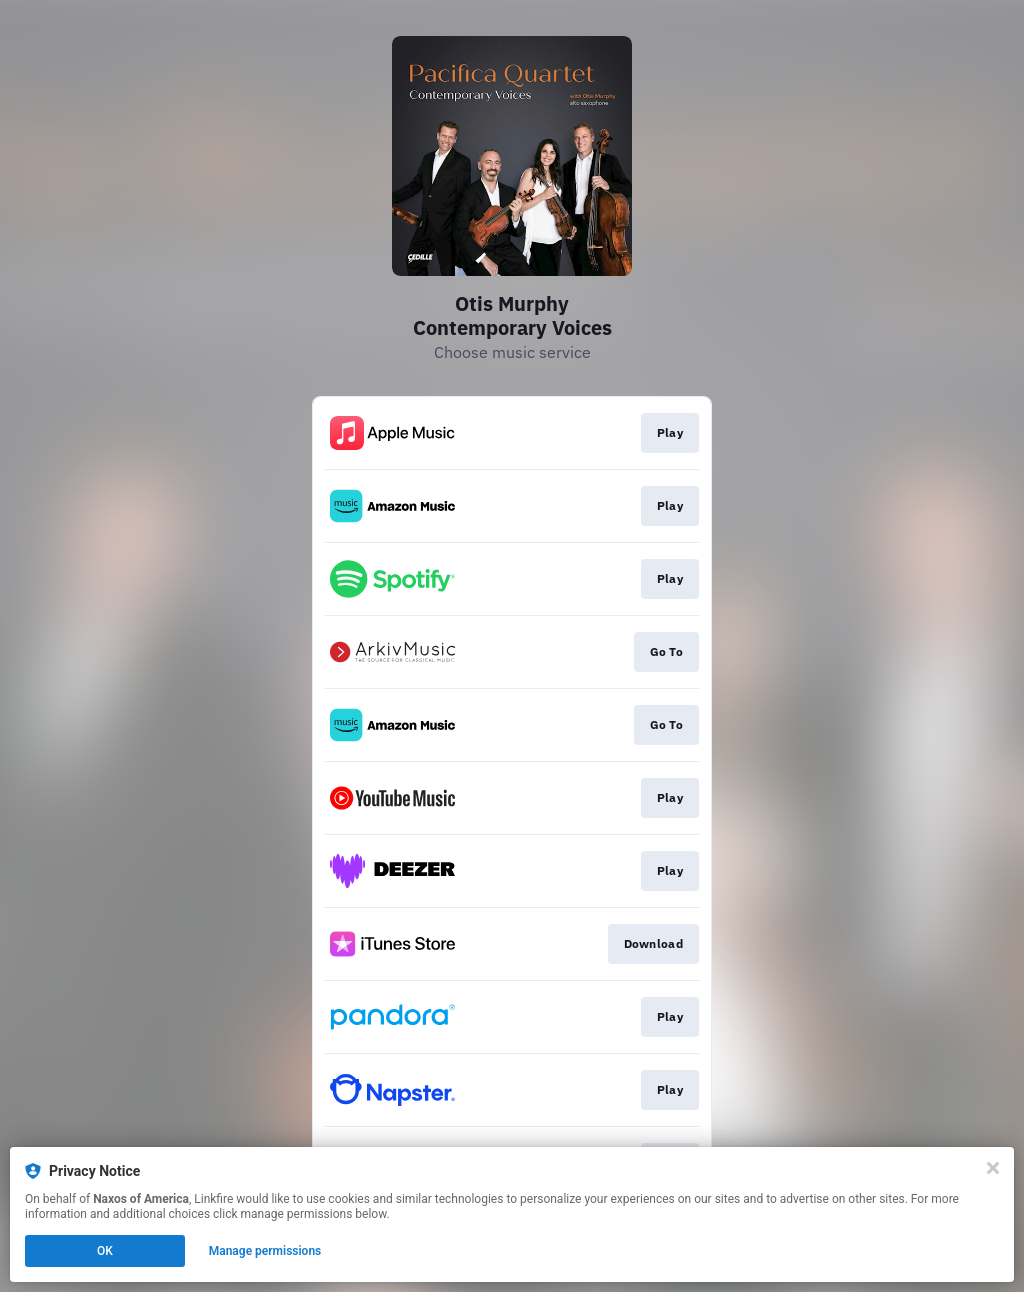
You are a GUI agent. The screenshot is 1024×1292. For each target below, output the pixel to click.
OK (105, 1251)
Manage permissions (265, 1251)
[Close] (993, 1168)
